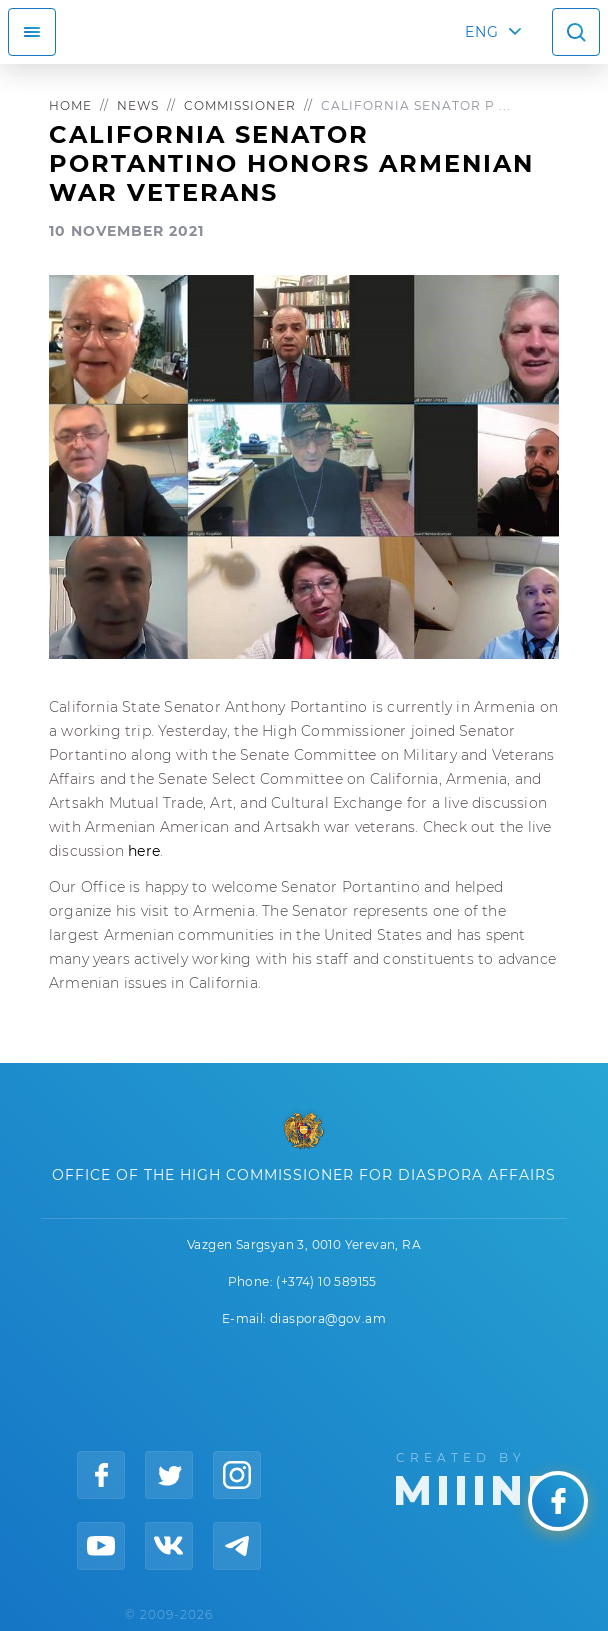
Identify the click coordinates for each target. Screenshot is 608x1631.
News (138, 105)
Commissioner (240, 105)
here (144, 851)
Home (70, 105)
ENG (482, 32)
